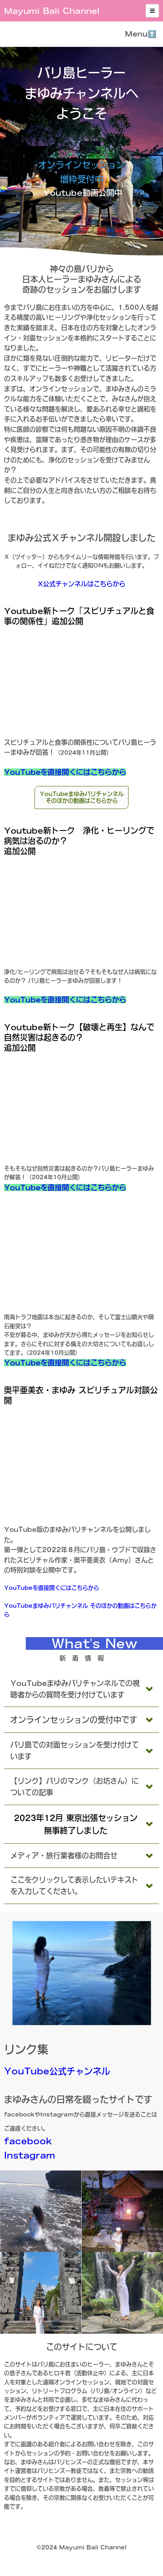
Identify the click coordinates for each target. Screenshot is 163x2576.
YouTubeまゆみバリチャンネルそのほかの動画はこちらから (82, 797)
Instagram (29, 2155)
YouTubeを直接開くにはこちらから (65, 772)
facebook (28, 2141)
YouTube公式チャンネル (57, 2071)
